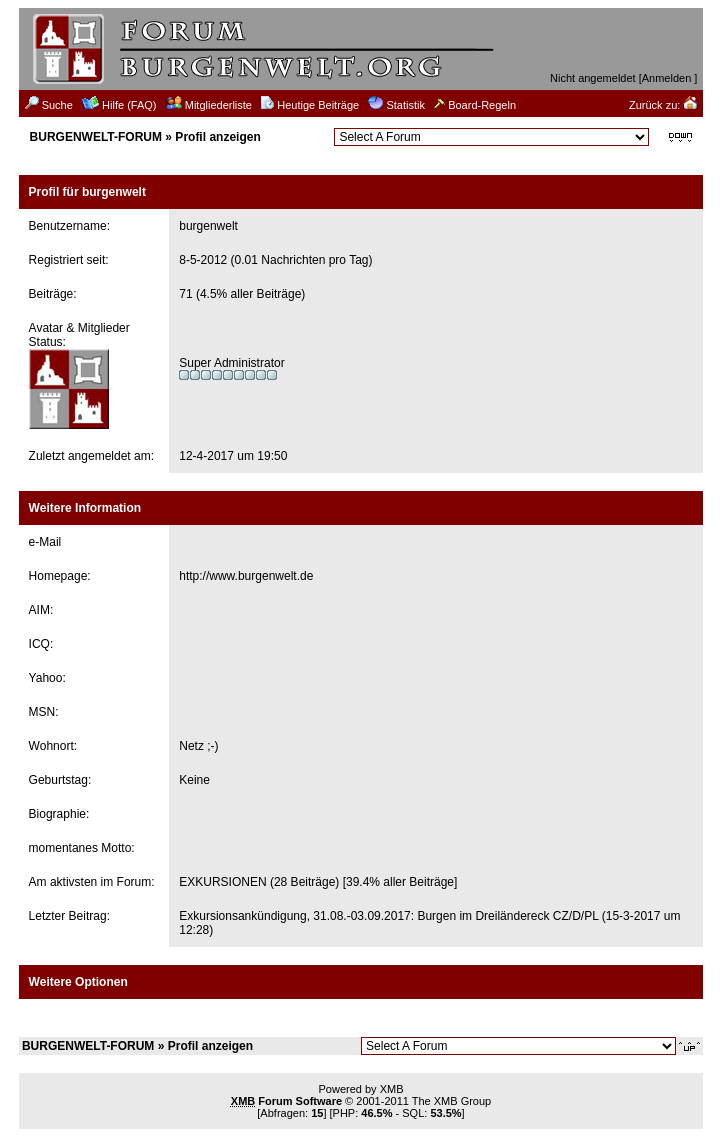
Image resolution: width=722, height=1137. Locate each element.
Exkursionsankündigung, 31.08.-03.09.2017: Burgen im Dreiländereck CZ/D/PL (388, 916)
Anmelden (667, 78)
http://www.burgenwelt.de (246, 576)
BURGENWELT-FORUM (96, 137)
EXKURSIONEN (222, 882)
